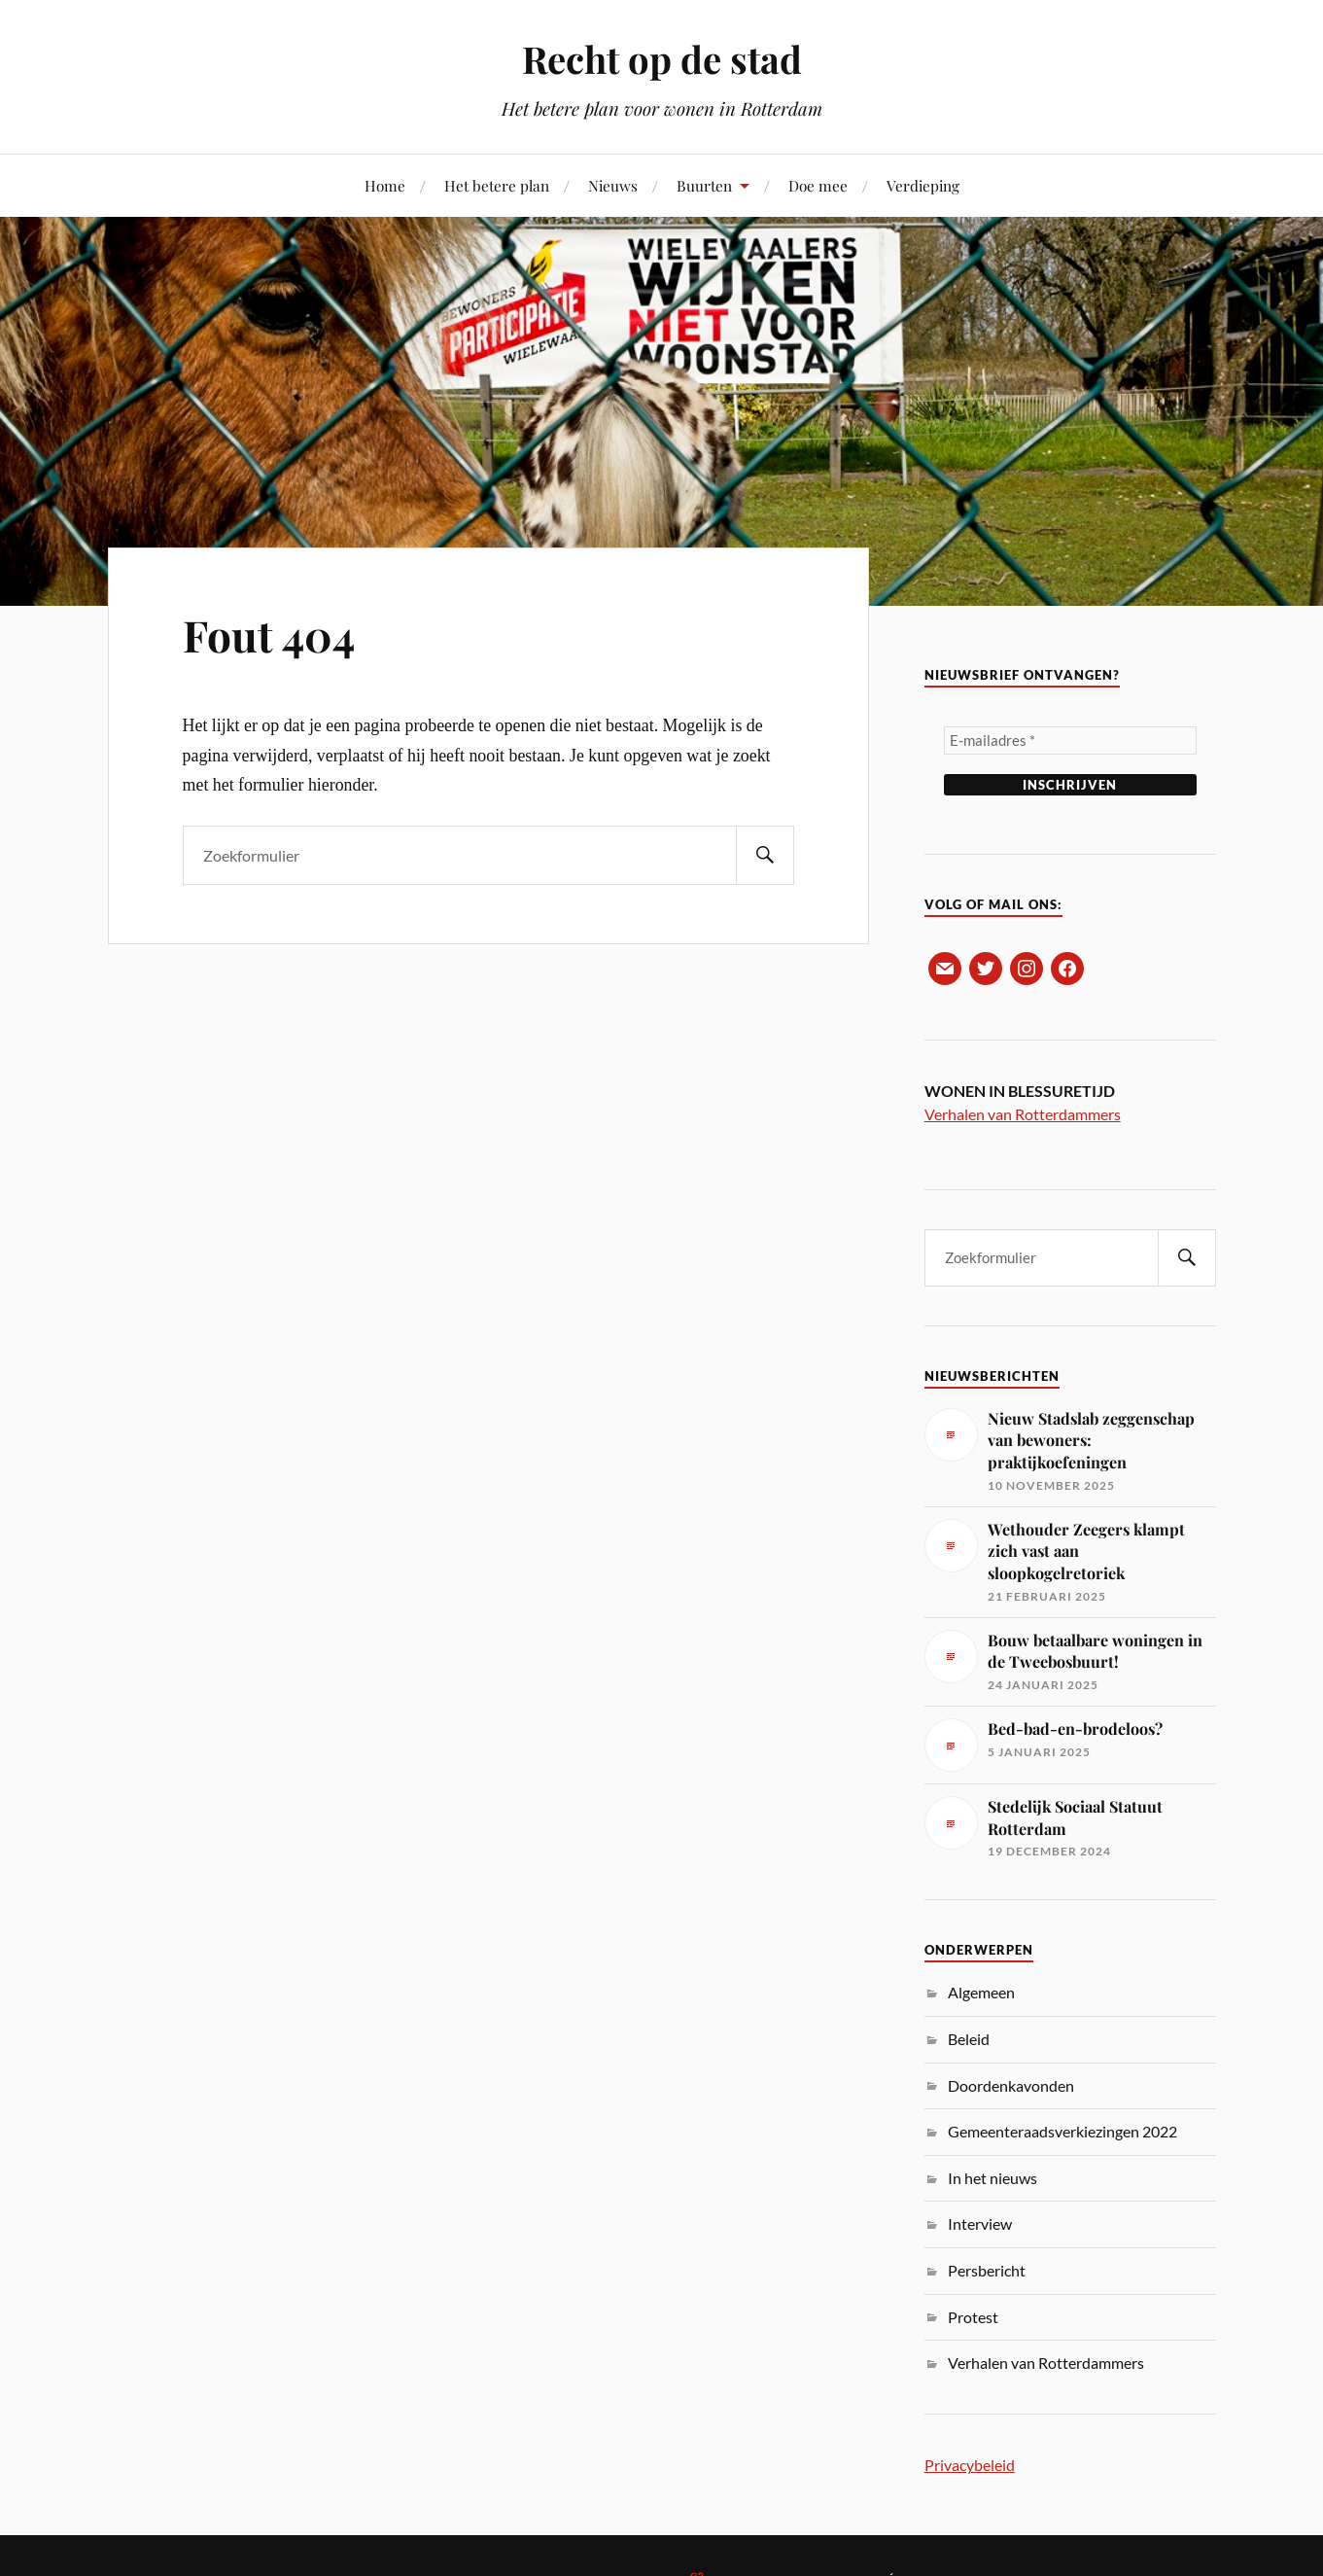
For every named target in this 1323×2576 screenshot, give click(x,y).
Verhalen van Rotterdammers (1022, 1114)
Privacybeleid (969, 2464)
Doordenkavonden (1011, 2085)
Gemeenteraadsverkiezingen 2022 (1062, 2131)
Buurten (704, 185)
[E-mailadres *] (1070, 740)
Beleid (969, 2038)
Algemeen (981, 1992)
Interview (980, 2223)
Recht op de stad (662, 59)
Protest (973, 2317)
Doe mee (818, 185)
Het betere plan (496, 185)
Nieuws (613, 185)
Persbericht (987, 2270)
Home (385, 185)
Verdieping (923, 185)
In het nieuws (992, 2178)
